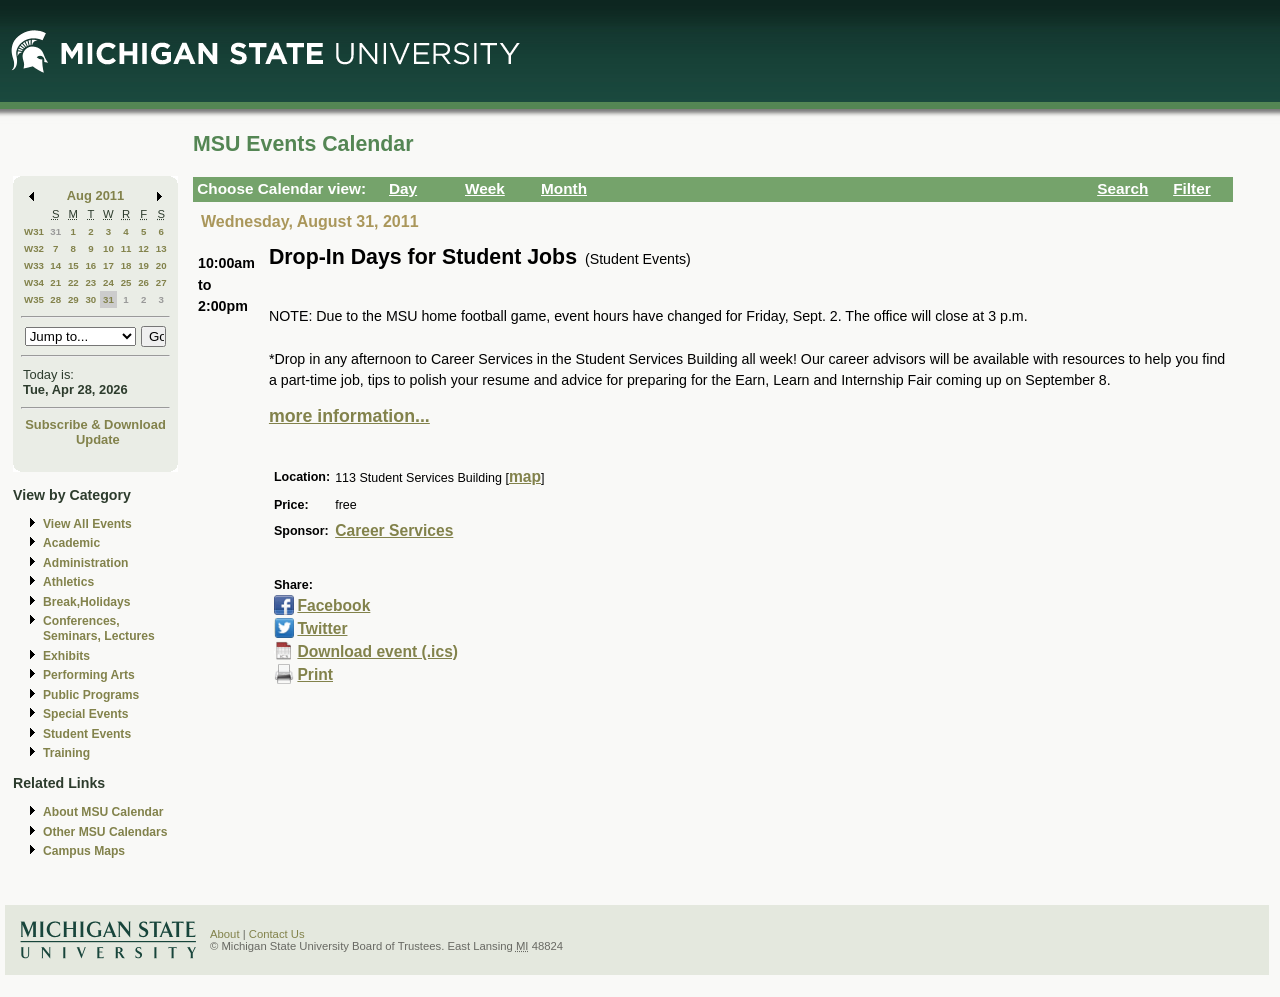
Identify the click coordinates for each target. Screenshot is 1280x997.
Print (315, 674)
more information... (349, 416)
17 (108, 265)
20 (161, 265)
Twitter (322, 628)
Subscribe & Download (95, 424)
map (525, 476)
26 (143, 282)
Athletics (68, 582)
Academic (71, 543)
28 (55, 299)
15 (73, 265)
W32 (34, 248)
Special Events (85, 714)
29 (73, 299)
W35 (34, 299)
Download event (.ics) (377, 651)
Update (98, 439)
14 (55, 265)
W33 (34, 265)
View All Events (87, 524)
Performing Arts (89, 675)
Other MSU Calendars (105, 832)
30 (90, 299)
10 (108, 248)
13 (161, 248)
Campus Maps (84, 851)
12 (143, 248)
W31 (34, 231)
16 (90, 265)
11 (126, 248)
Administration (85, 563)
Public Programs (91, 695)
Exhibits (66, 656)
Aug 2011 (95, 195)
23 (90, 282)
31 (55, 231)
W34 (34, 282)
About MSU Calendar (103, 812)
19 (143, 265)
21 (55, 282)
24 (108, 282)
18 (126, 265)
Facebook (333, 605)
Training (66, 753)
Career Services (394, 530)
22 (73, 282)
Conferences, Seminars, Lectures (99, 628)
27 (161, 282)
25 (126, 282)
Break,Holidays (87, 602)
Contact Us (277, 934)
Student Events (87, 734)
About (225, 934)
